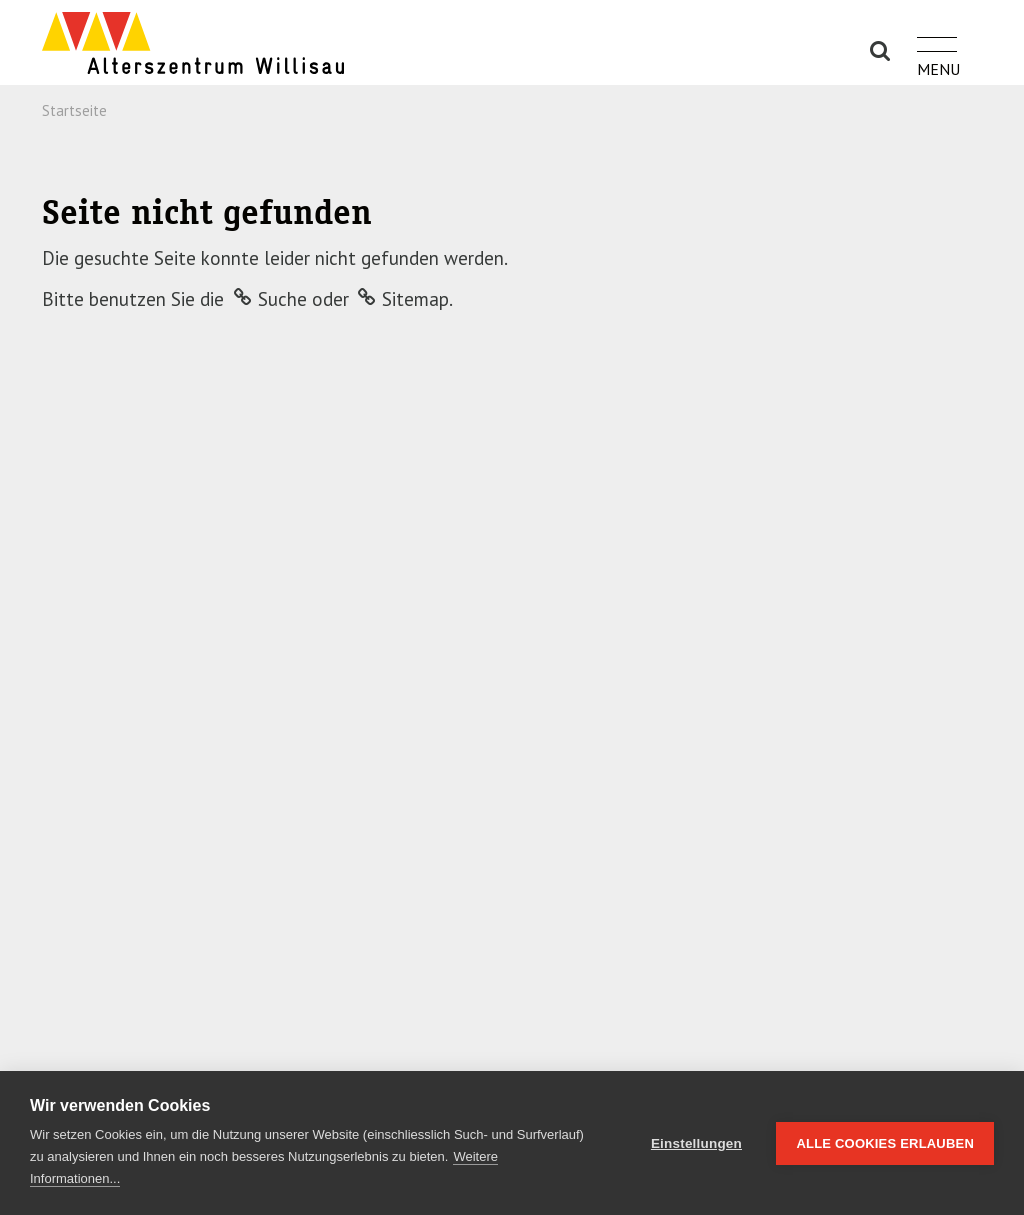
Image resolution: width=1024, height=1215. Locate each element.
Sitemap (415, 299)
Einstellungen (696, 1143)
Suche (282, 299)
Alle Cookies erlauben (885, 1143)
